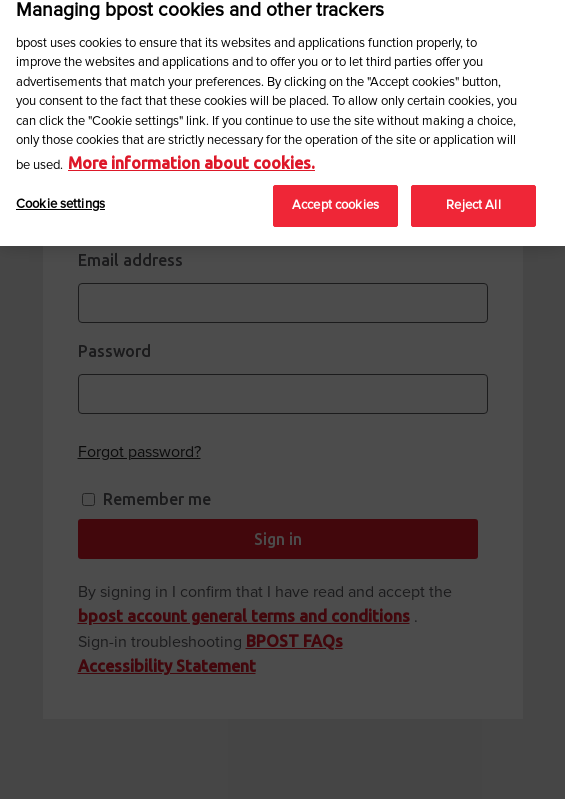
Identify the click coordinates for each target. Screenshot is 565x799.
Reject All (473, 199)
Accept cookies (335, 199)
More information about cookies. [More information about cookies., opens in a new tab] (191, 156)
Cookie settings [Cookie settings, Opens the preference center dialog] (60, 198)
